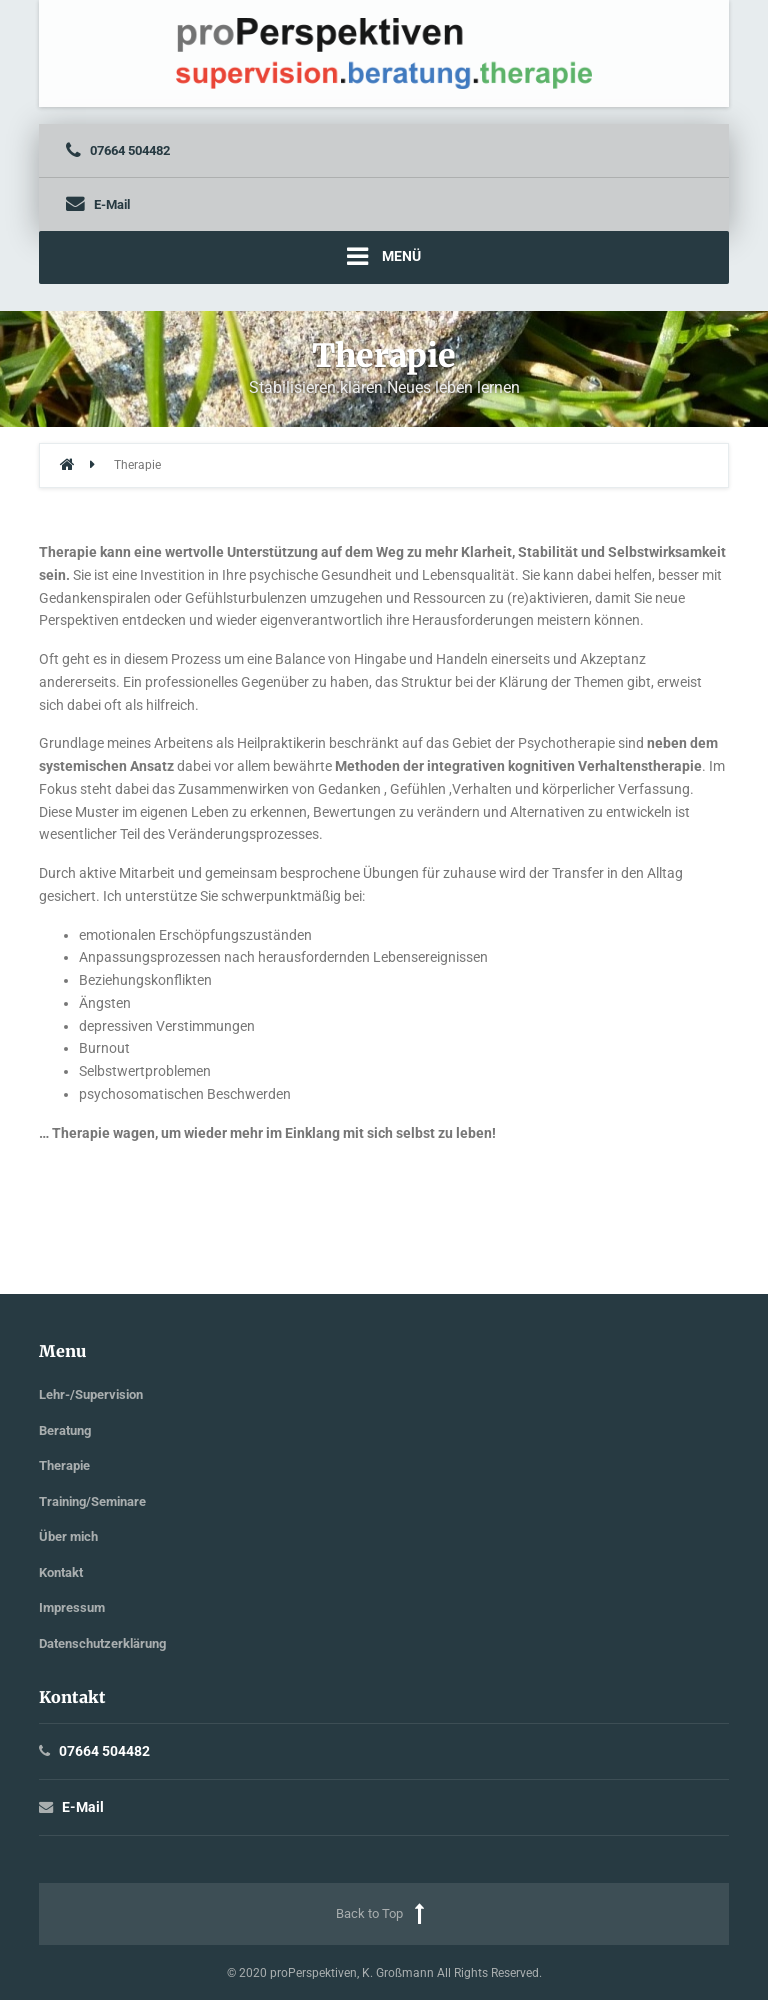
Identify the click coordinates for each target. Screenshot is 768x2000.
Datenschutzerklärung (102, 1643)
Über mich (68, 1536)
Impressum (72, 1607)
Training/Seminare (92, 1501)
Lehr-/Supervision (91, 1394)
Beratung (65, 1430)
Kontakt (61, 1572)
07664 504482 (104, 1751)
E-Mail (83, 1807)
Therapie (64, 1465)
